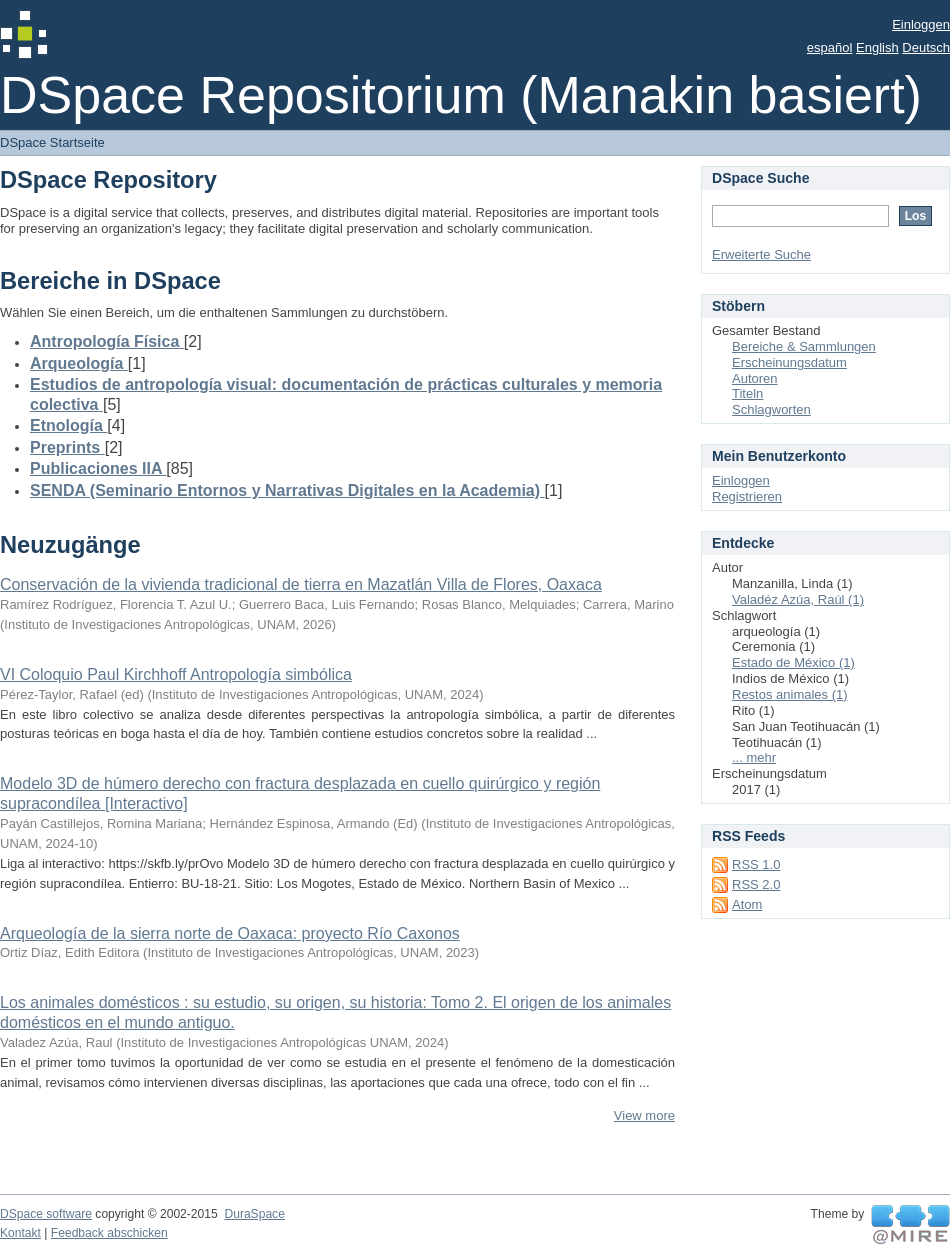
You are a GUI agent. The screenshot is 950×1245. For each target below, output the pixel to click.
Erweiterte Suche (761, 254)
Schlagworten (771, 409)
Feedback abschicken (109, 1233)
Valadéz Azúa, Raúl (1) (798, 599)
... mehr (754, 757)
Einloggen (921, 24)
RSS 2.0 (756, 884)
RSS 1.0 (756, 864)
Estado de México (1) (793, 662)
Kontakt (20, 1233)
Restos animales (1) (790, 694)
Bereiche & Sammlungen (804, 346)
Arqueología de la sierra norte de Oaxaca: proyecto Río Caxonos (230, 933)
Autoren (755, 378)
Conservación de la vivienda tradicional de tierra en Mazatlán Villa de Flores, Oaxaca (301, 584)
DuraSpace (254, 1214)
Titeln (747, 393)
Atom (747, 904)
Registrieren (747, 496)
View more (644, 1115)
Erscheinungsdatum (789, 362)
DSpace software (46, 1214)
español (830, 47)
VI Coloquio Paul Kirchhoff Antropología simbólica (176, 674)
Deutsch (926, 47)
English (877, 47)
